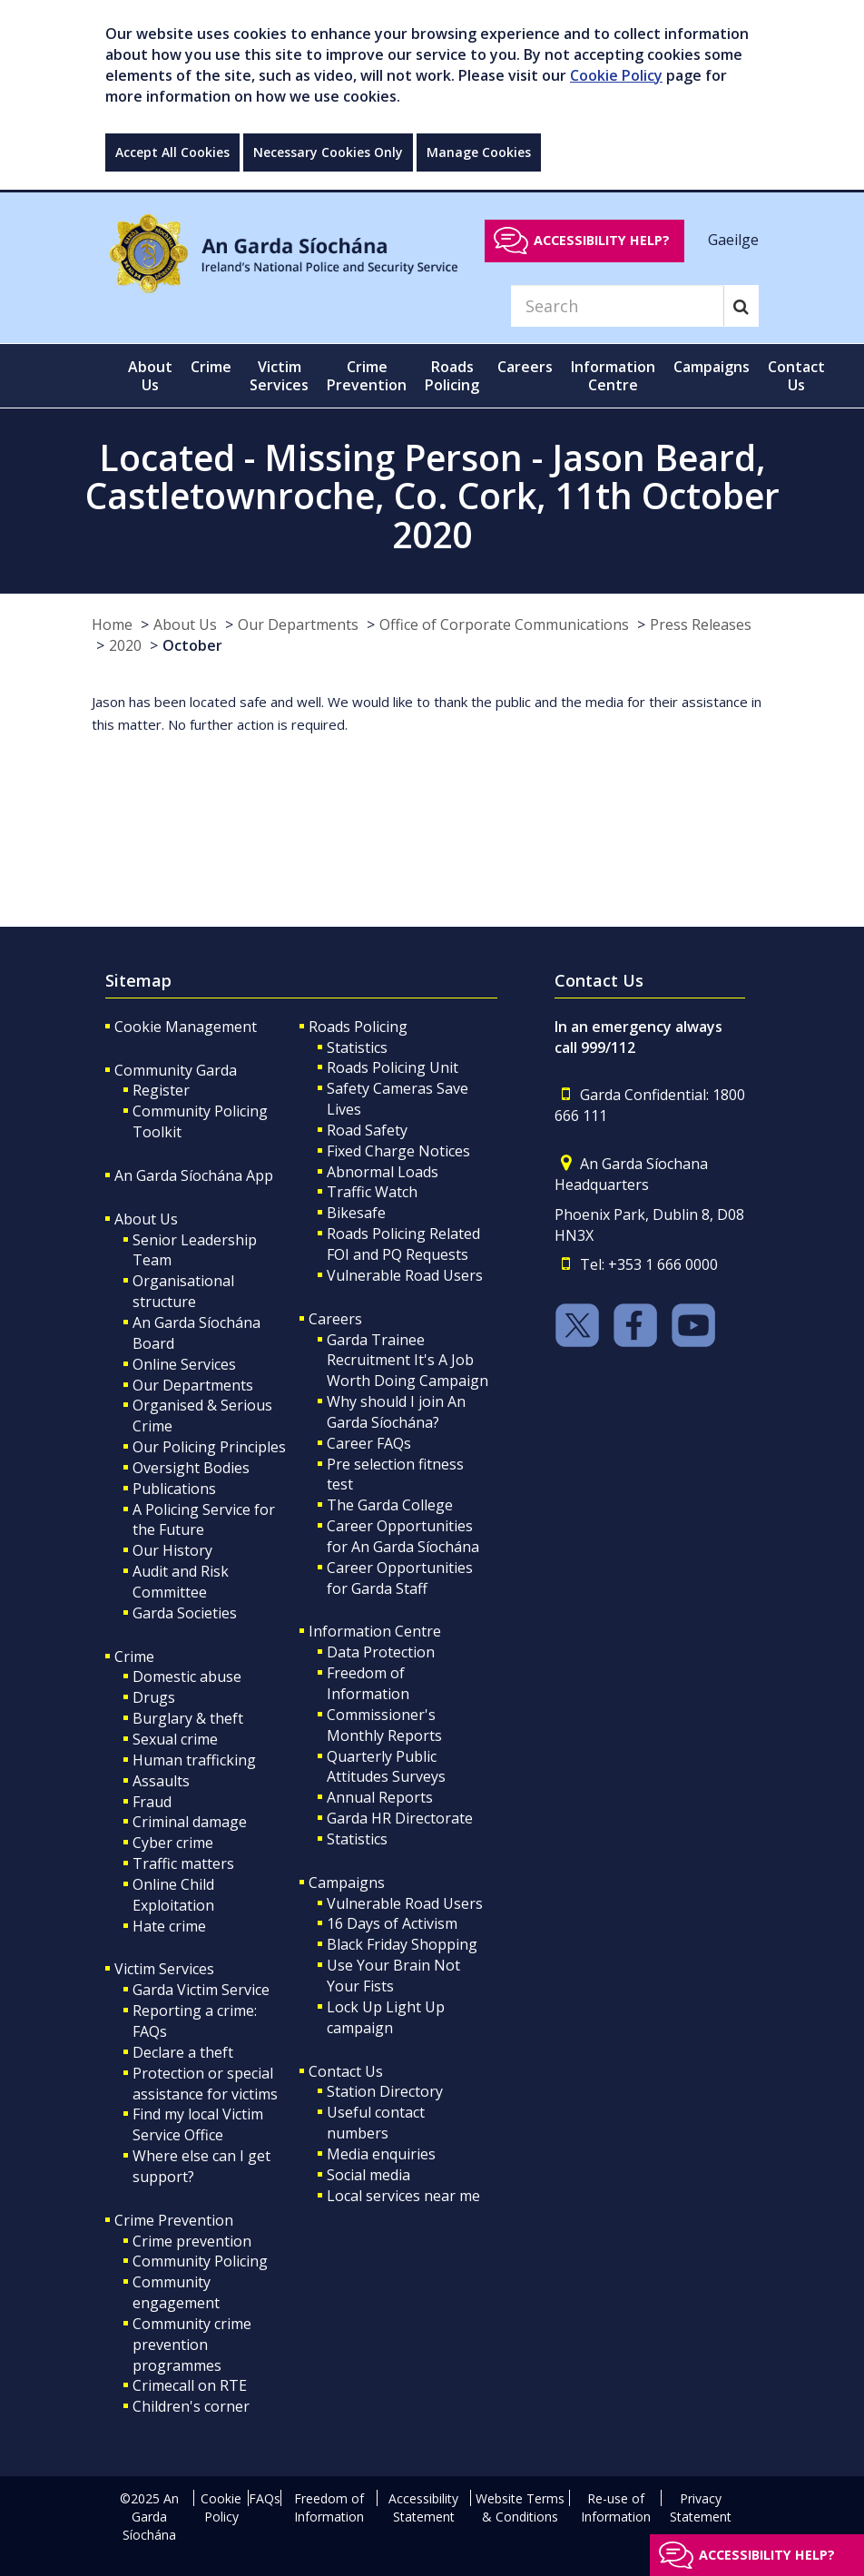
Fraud (152, 1802)
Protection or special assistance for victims (205, 2083)
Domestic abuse (187, 1676)
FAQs (264, 2498)
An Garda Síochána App (193, 1175)
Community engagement (176, 2292)
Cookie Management (185, 1027)
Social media (368, 2175)
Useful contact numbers (376, 2122)
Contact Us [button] (796, 376)
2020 (125, 645)
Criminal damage (190, 1822)
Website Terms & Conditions (520, 2507)
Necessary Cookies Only (328, 152)
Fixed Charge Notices (398, 1151)
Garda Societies (185, 1613)
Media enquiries (381, 2154)
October (192, 645)
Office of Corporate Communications (504, 624)
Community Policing (200, 2261)
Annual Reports (380, 1797)
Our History (172, 1550)
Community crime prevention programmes (192, 2344)
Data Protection (381, 1652)
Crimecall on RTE (190, 2385)
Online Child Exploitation (173, 1894)
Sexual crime (175, 1739)
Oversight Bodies (191, 1468)
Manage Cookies (479, 152)
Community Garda (175, 1070)
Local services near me (403, 2196)
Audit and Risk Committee (181, 1581)
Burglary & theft (188, 1718)
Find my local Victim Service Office (198, 2124)
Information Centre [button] (613, 376)
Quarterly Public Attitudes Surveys (386, 1766)
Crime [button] (211, 367)
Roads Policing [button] (452, 376)
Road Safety (367, 1130)
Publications (174, 1489)
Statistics (357, 1047)
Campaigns (347, 1883)
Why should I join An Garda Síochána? (396, 1411)
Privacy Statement (700, 2507)
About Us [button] (150, 376)
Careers (335, 1319)
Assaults (161, 1781)
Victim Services (164, 1969)
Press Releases (700, 624)
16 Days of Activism (392, 1923)
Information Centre (375, 1631)
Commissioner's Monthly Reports (384, 1725)
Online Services (184, 1364)
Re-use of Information (616, 2507)
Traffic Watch (372, 1192)
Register (161, 1090)
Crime (134, 1657)
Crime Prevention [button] (367, 376)
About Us (185, 624)
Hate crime (169, 1926)
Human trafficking (194, 1760)
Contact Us (346, 2071)
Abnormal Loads (382, 1172)
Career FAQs (369, 1443)
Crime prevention (192, 2241)
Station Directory (385, 2091)
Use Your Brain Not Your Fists (393, 1975)
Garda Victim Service (201, 1990)
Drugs (154, 1697)
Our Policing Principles (209, 1447)
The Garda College (390, 1505)
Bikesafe (356, 1213)
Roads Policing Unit (392, 1067)
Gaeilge (733, 240)
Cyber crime (173, 1843)
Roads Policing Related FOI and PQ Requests (403, 1244)
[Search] (617, 306)
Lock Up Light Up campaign (386, 2017)
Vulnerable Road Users (405, 1275)
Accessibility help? (602, 240)
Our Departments (298, 624)
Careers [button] (525, 367)
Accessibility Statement (423, 2507)
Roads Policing (358, 1027)
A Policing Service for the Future (204, 1519)
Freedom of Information (368, 1683)
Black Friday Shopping (402, 1944)
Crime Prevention (173, 2220)
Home (112, 624)
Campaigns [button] (711, 367)
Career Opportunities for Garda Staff (400, 1578)
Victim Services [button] (279, 376)
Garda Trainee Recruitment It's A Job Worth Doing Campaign (407, 1360)
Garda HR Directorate (400, 1818)
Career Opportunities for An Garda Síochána (403, 1536)
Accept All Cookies (172, 152)
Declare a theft (183, 2052)
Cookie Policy (616, 75)
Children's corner (191, 2406)
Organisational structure (183, 1291)
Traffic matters (183, 1863)
